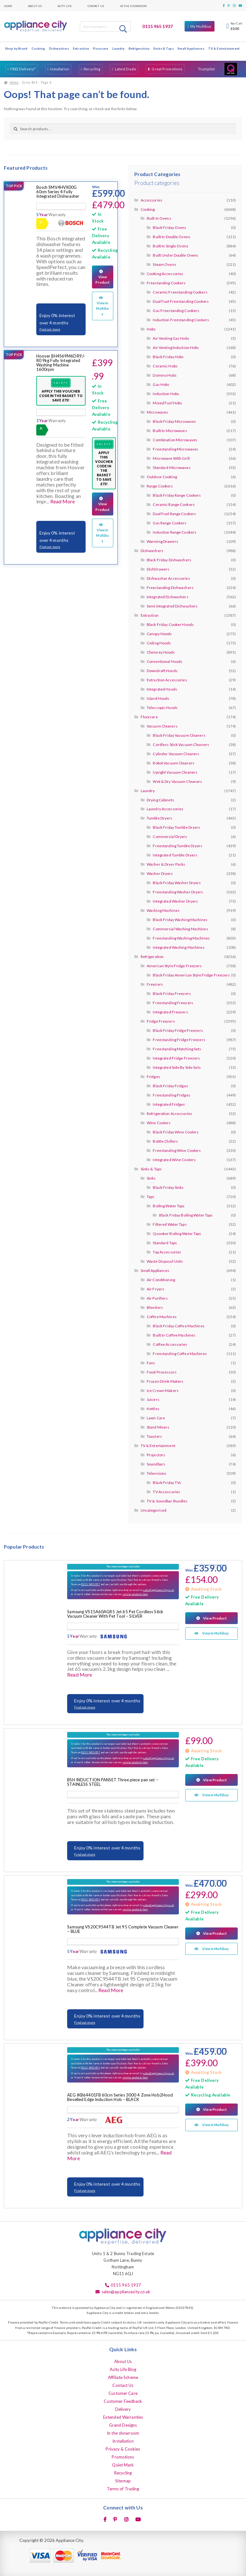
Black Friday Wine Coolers (176, 1132)
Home (8, 5)
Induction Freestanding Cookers (181, 319)
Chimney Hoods (161, 652)
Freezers (155, 984)
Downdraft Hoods (162, 670)
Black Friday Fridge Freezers (178, 1030)
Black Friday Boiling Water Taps (186, 1215)
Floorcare (100, 48)
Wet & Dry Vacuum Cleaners (177, 781)
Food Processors (162, 1372)
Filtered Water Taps (169, 1224)
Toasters (154, 1436)
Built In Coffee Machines (174, 1335)
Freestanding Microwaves (175, 449)
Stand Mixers (158, 1427)
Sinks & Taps (163, 48)
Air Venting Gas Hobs (171, 338)
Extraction (81, 48)
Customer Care (123, 2393)
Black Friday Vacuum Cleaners (179, 735)
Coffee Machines (162, 1316)
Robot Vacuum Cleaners (173, 763)
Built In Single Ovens (170, 246)
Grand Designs (123, 2425)
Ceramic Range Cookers (174, 504)
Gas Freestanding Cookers (176, 310)
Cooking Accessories (165, 273)
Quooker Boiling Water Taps (177, 1233)
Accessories (151, 200)
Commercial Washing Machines (180, 928)
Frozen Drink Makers (165, 1381)
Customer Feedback (123, 2401)
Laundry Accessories (165, 808)
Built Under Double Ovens (175, 255)
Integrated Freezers (170, 1012)
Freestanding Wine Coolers (177, 1150)
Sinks (151, 1178)
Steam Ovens (164, 264)
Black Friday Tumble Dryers (176, 827)
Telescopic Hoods (162, 707)
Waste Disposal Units (165, 1261)
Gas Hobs (161, 384)
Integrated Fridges (169, 1104)
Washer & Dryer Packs (166, 864)
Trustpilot (206, 69)
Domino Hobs (164, 375)
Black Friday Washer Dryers (177, 882)
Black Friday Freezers (172, 993)
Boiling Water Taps (169, 1205)
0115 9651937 (90, 1584)
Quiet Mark (123, 2464)
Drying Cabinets (160, 800)
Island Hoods (158, 698)
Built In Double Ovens (171, 236)
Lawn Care (156, 1418)
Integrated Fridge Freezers (176, 1058)
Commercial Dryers (170, 836)
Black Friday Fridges (170, 1085)
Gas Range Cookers (169, 523)
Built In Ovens (159, 218)
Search (123, 28)
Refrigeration (139, 48)
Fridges (153, 1076)
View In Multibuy (102, 302)
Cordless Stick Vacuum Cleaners (181, 744)
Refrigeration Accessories (169, 1113)
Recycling (92, 69)
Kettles (153, 1408)
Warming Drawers (162, 541)
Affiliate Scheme (123, 2377)
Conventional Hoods (164, 661)
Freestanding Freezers (173, 1002)
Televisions (156, 1473)
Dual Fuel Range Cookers (174, 513)
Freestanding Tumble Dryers (177, 845)
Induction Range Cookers (174, 532)
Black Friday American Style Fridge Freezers (191, 975)
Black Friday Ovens (169, 227)
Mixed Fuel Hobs (167, 403)
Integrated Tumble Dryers (175, 855)
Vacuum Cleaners (162, 726)
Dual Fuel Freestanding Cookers (181, 301)
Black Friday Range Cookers (177, 495)
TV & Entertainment (224, 48)
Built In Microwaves (170, 430)
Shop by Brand (16, 48)
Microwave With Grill (171, 458)
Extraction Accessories (167, 680)
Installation (59, 69)
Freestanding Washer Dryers (178, 892)
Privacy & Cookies (123, 2449)
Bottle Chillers (165, 1141)
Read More (62, 501)
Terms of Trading (123, 2488)
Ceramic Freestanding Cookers (180, 292)
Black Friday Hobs (168, 356)
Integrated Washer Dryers (175, 901)
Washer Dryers (160, 873)
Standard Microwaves (171, 467)
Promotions (123, 2456)
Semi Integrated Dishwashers (172, 606)
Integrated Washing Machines (178, 947)
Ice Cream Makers (163, 1390)
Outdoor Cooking (162, 476)
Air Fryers (155, 1289)
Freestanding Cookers (166, 282)
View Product (103, 274)
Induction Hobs (166, 393)
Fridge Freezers (161, 1021)
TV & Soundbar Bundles (167, 1501)
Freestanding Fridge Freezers (179, 1039)
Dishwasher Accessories (168, 578)
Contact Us (96, 5)
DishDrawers (158, 569)
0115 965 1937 (157, 26)
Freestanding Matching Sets (177, 1049)
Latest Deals (125, 69)
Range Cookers (160, 486)
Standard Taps (165, 1242)
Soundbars (156, 1464)
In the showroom (133, 5)
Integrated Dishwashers (167, 596)
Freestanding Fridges (171, 1095)
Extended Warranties (123, 2417)
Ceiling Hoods (159, 643)
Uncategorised (154, 1510)
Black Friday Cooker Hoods (170, 624)
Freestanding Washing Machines (181, 938)
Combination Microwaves (175, 439)
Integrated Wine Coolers (174, 1159)
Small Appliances (191, 48)
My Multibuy (200, 26)
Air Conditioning (161, 1279)
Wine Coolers (159, 1122)
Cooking (38, 48)
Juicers (153, 1399)
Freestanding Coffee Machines (180, 1353)
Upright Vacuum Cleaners (175, 772)
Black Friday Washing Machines (180, 919)
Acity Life (65, 5)
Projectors (156, 1454)
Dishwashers (59, 48)
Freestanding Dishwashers (170, 587)
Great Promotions (166, 69)
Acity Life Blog (123, 2369)
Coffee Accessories (170, 1344)
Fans (151, 1362)
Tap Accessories (167, 1252)
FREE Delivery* (23, 69)
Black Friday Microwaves (174, 421)
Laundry (118, 48)
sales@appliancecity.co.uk (158, 1590)
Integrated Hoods (162, 689)
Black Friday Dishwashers (169, 559)
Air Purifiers (157, 1298)
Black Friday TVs (167, 1482)
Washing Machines (163, 910)
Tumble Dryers (159, 818)
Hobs (151, 329)
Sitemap (123, 2480)
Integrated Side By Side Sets (176, 1067)
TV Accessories (166, 1491)
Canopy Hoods (159, 633)
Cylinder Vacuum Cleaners (176, 753)
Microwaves (157, 412)
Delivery (123, 2409)
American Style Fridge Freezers (174, 965)
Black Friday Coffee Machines (178, 1325)
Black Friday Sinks (168, 1187)
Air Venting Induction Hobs (176, 347)
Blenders (155, 1307)
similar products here (135, 1594)
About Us (35, 5)
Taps (150, 1196)
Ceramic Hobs (165, 366)
